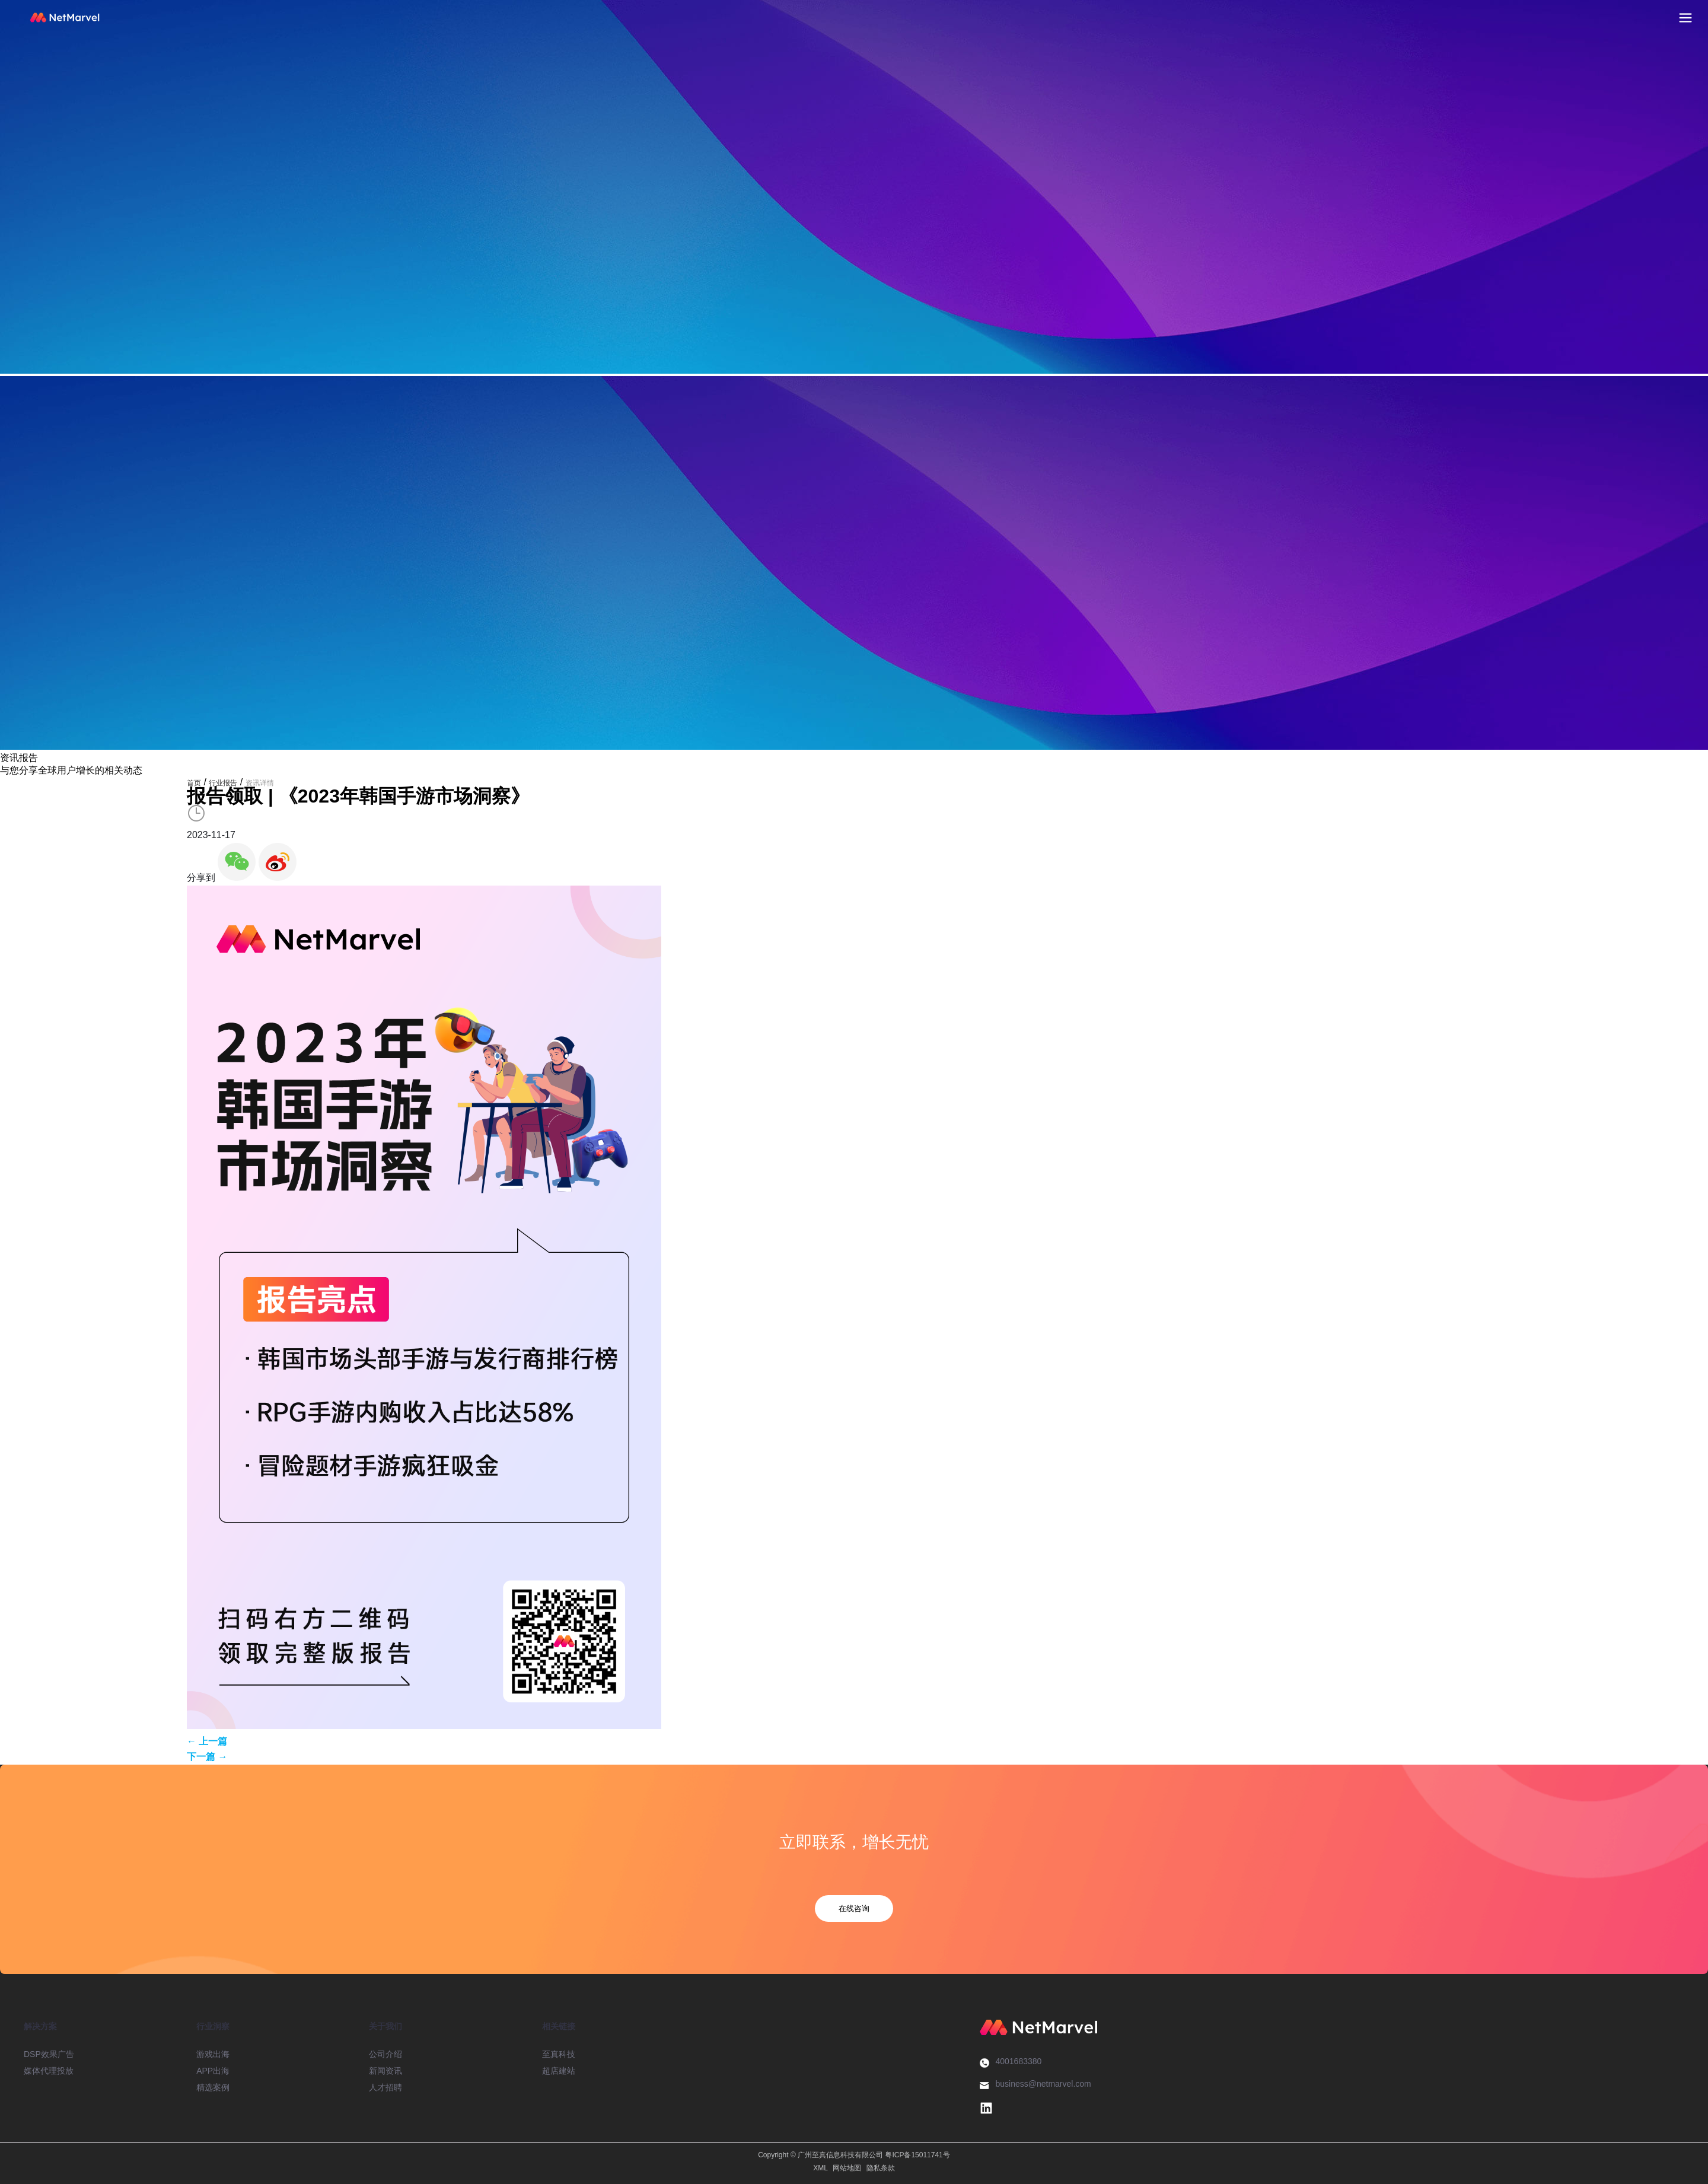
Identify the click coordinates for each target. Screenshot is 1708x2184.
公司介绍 (385, 2054)
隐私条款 (880, 2168)
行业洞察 (213, 2026)
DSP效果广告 (49, 2054)
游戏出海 (213, 2054)
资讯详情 (260, 783)
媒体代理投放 (49, 2070)
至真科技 (558, 2054)
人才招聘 (385, 2087)
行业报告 (223, 783)
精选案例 (213, 2087)
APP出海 (213, 2070)
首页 (194, 783)
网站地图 (847, 2168)
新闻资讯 (385, 2070)
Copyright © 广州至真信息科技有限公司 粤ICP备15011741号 (854, 2155)
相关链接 (558, 2026)
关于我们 (385, 2026)
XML (820, 2168)
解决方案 (40, 2026)
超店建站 (558, 2070)
